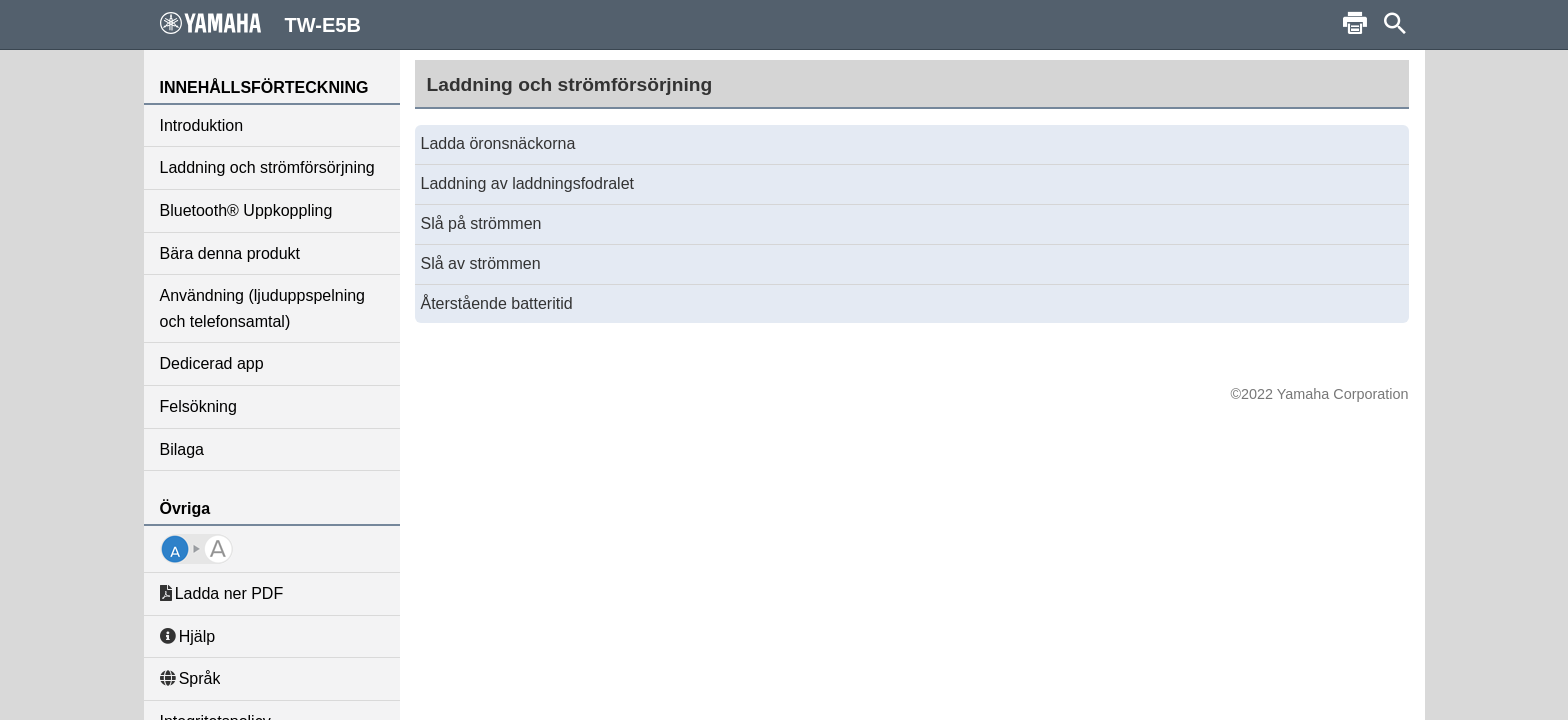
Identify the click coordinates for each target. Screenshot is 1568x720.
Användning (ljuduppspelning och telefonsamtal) (263, 308)
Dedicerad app (212, 363)
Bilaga (182, 449)
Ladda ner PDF (222, 593)
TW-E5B (260, 24)
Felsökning (198, 406)
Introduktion (202, 125)
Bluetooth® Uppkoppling (246, 210)
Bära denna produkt (230, 253)
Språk (190, 678)
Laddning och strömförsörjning (267, 167)
